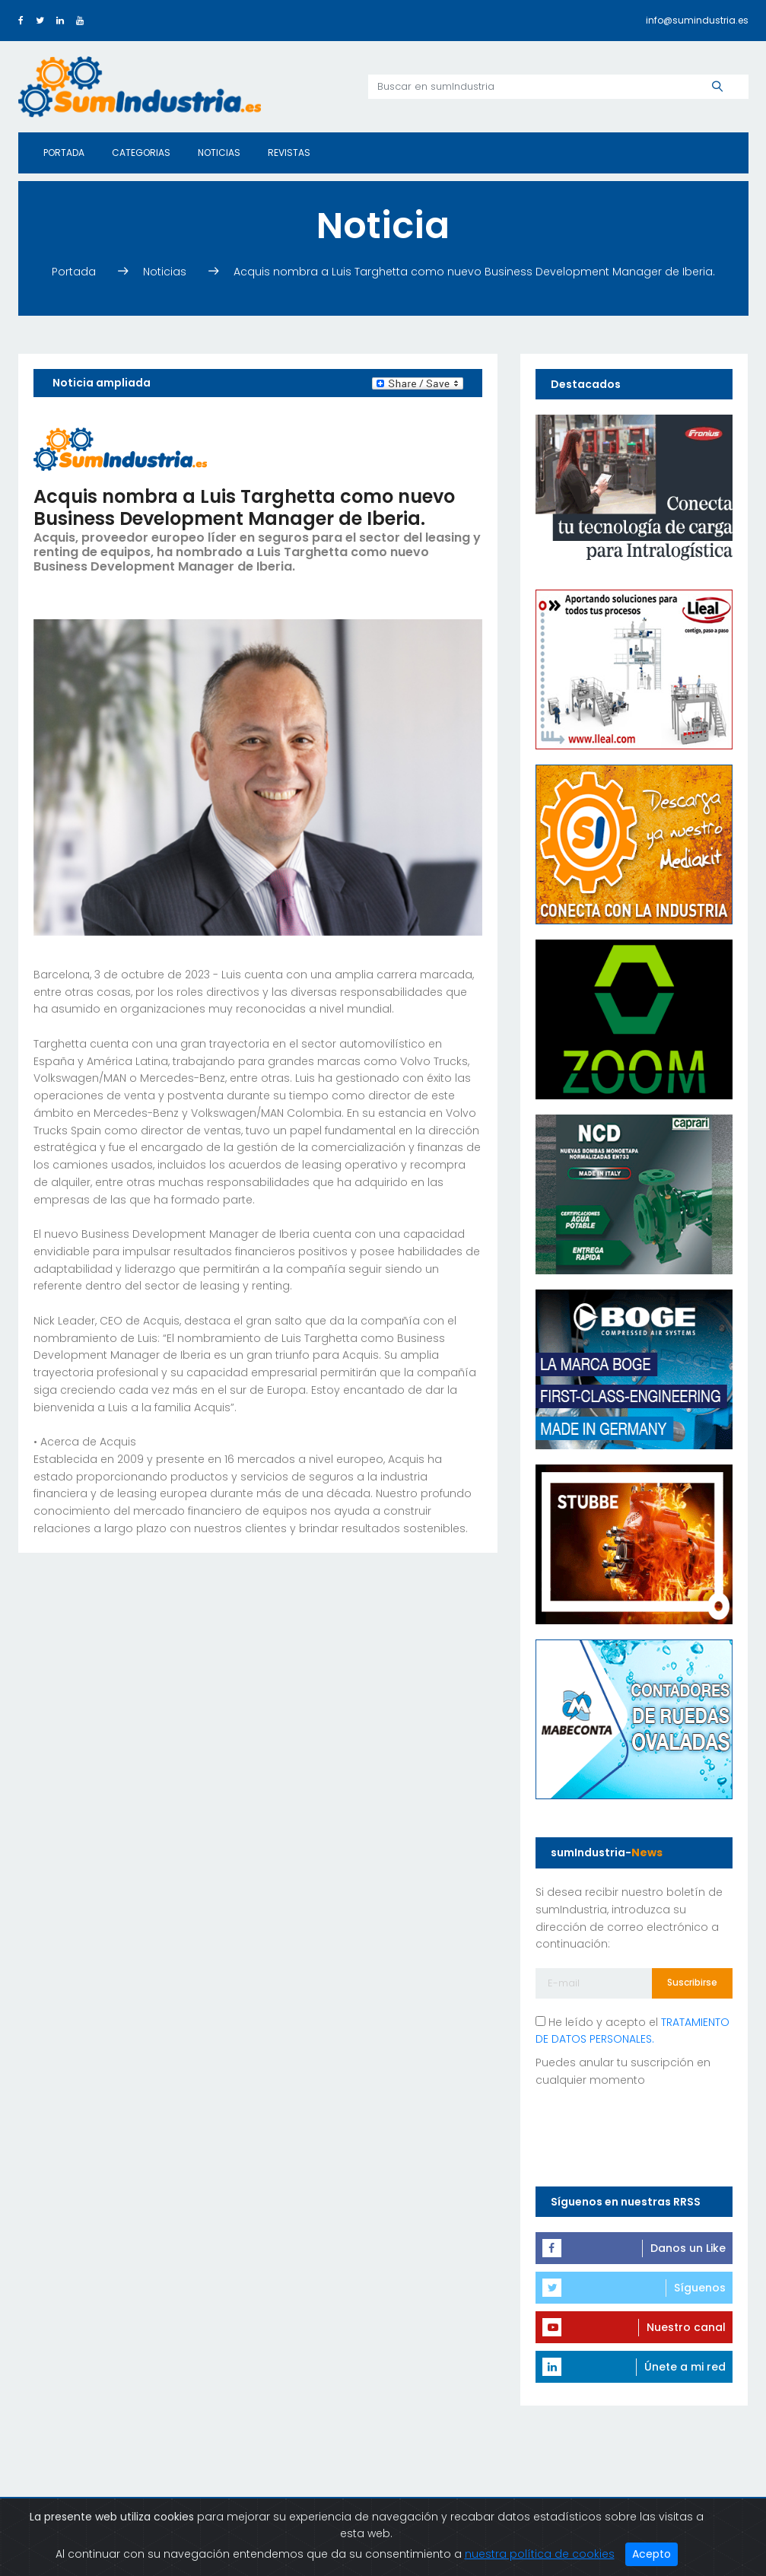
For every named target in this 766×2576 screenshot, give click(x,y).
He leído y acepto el (632, 2031)
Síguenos (700, 2287)
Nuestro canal (686, 2327)
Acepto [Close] (651, 2554)
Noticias (219, 152)
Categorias (141, 152)
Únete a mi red (685, 2366)
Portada (63, 152)
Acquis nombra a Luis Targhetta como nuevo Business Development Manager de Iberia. (474, 271)
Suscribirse (692, 1982)
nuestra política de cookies (540, 2554)
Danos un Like (688, 2248)
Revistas (289, 152)
